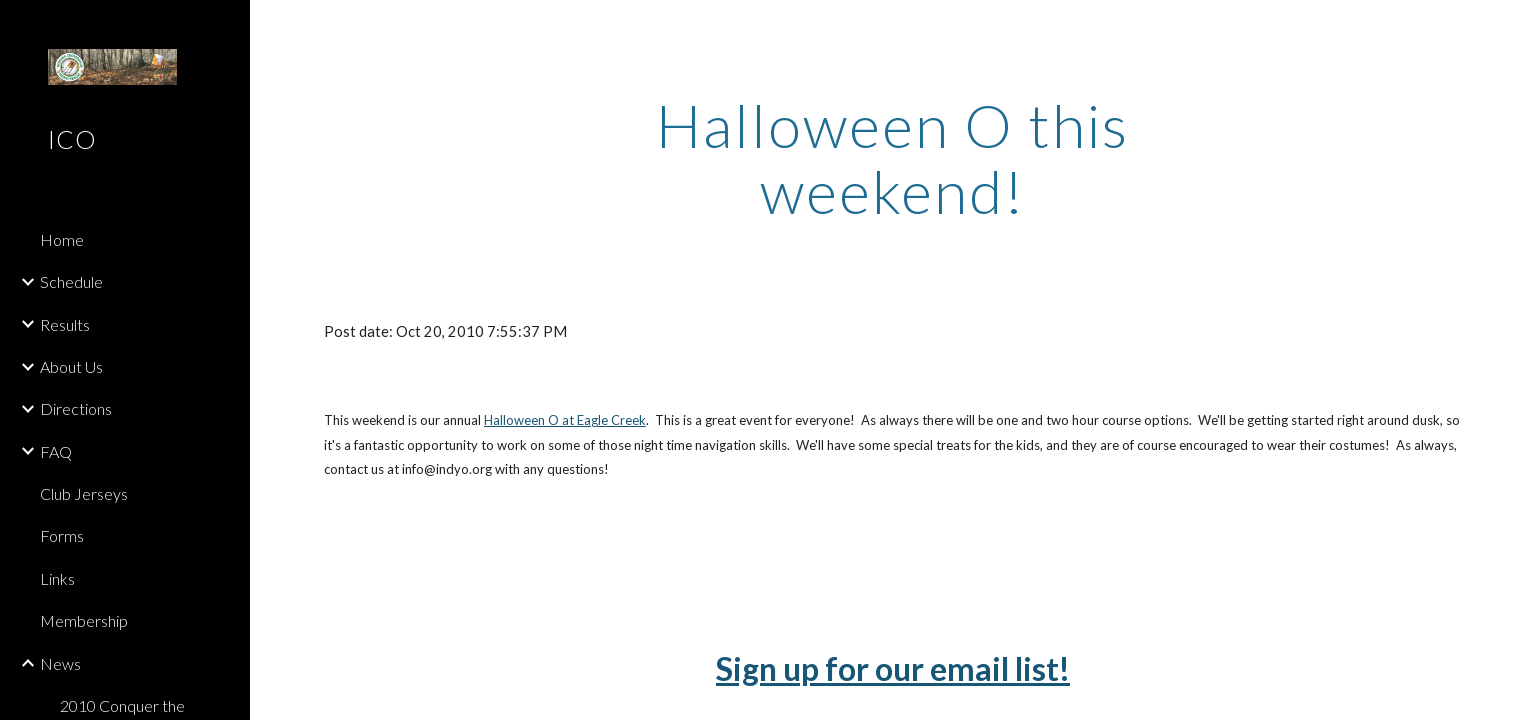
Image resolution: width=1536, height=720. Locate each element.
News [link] (60, 663)
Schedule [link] (71, 281)
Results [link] (65, 324)
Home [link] (62, 239)
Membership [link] (84, 620)
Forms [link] (62, 535)
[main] (893, 158)
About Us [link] (71, 366)
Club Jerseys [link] (84, 493)
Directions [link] (76, 408)
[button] (1512, 28)
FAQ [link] (56, 451)
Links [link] (57, 578)
